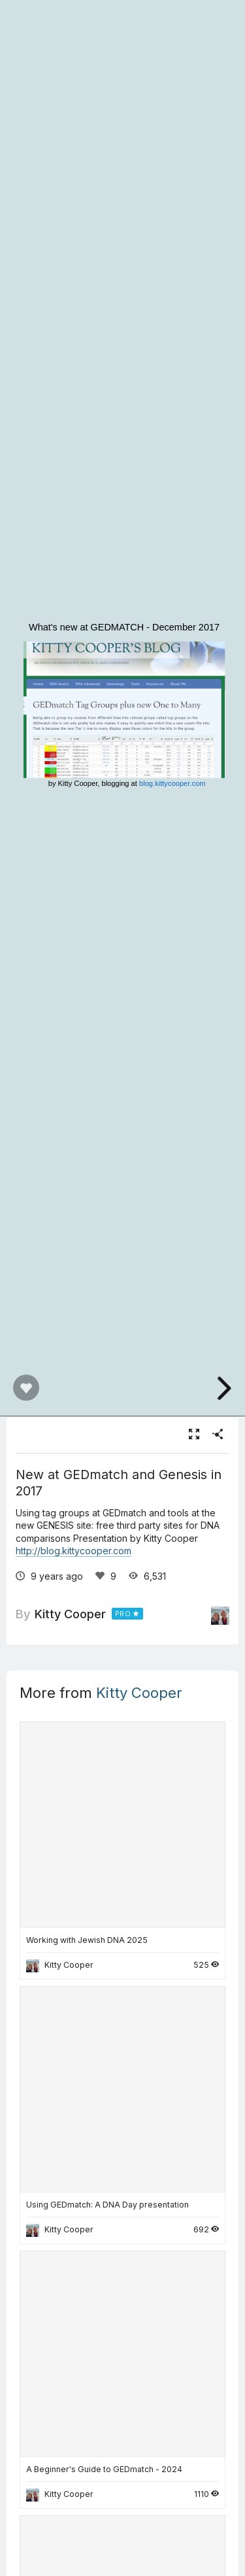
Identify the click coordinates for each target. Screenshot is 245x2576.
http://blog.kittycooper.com (73, 1550)
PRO (123, 1614)
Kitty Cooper (70, 1613)
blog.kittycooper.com (172, 784)
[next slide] (222, 1388)
